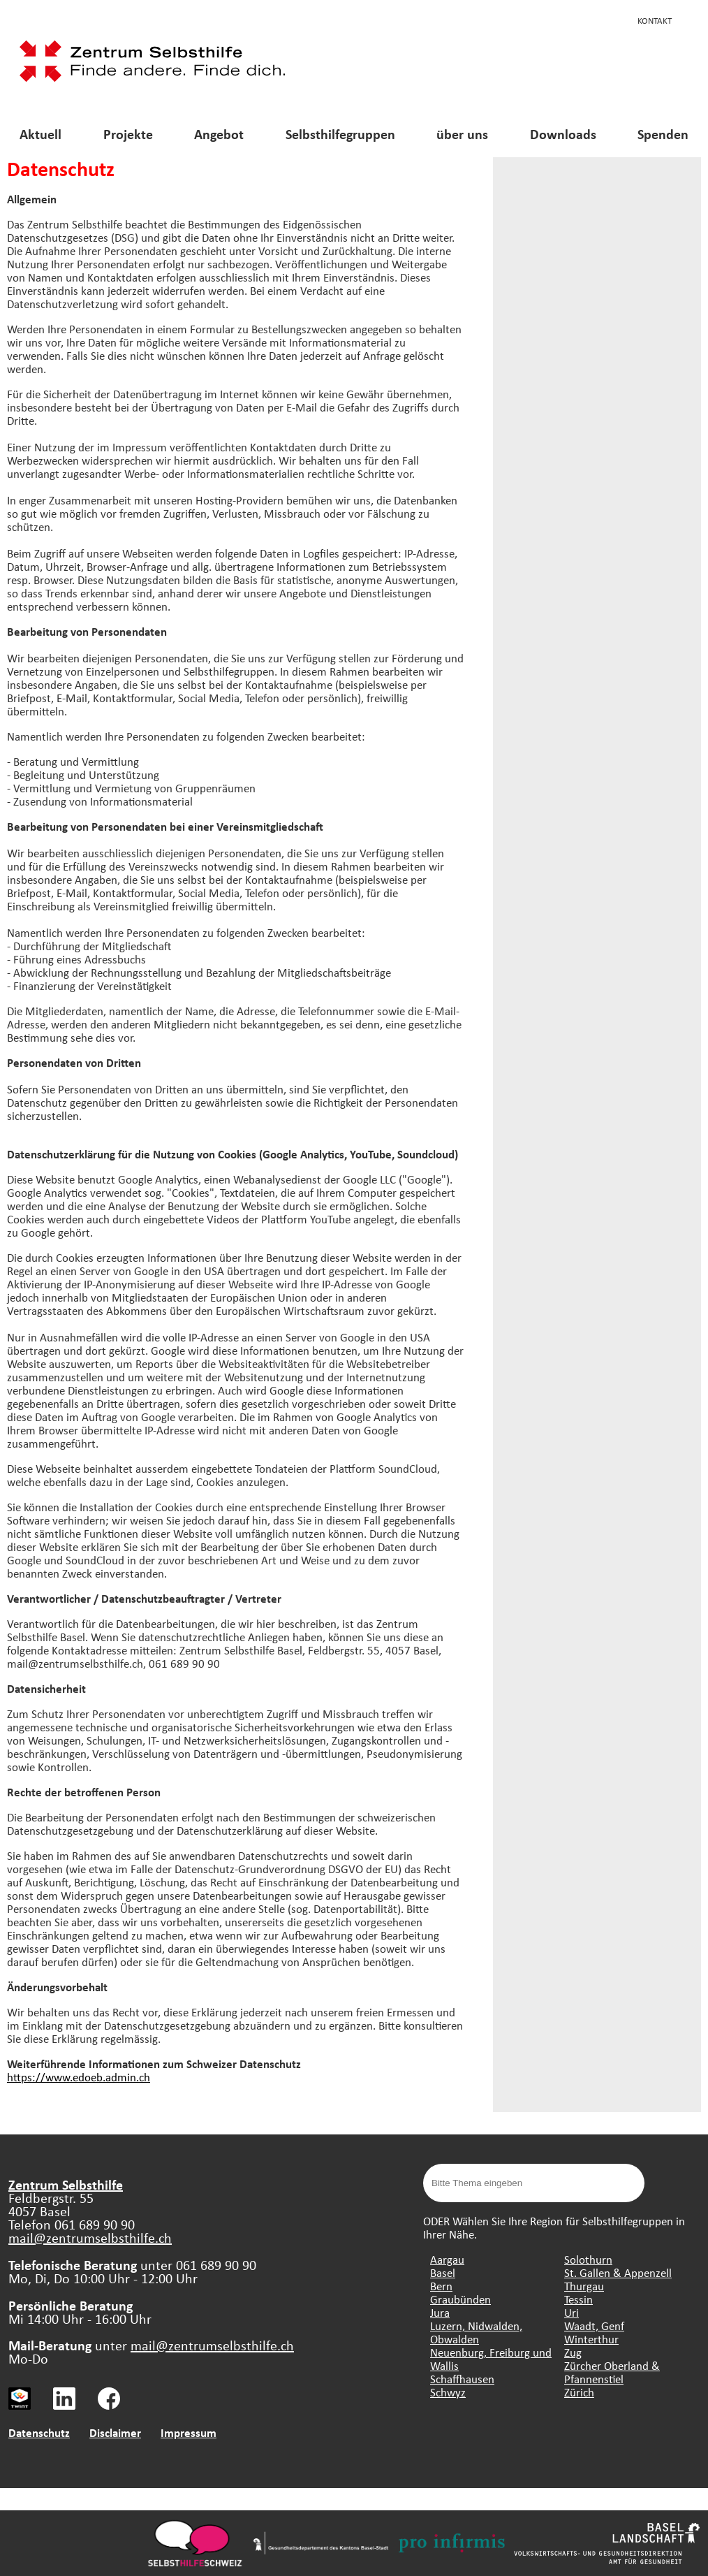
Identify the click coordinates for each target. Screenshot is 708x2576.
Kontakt (654, 20)
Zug (573, 2352)
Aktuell (40, 133)
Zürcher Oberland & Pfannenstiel (612, 2372)
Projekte (128, 133)
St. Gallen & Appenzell (618, 2272)
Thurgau (584, 2286)
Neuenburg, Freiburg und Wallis (491, 2358)
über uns (462, 133)
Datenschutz (39, 2432)
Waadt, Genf (594, 2325)
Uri (571, 2312)
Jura (440, 2312)
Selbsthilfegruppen (340, 133)
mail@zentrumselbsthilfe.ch (90, 2237)
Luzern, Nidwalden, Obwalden (476, 2332)
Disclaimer (115, 2432)
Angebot (219, 133)
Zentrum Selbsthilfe (65, 2184)
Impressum (188, 2432)
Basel (442, 2272)
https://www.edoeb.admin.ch (78, 2077)
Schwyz (448, 2392)
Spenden (662, 133)
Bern (441, 2286)
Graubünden (460, 2299)
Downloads (563, 133)
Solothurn (588, 2259)
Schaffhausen (462, 2379)
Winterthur (591, 2339)
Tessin (578, 2299)
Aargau (447, 2259)
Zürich (579, 2392)
